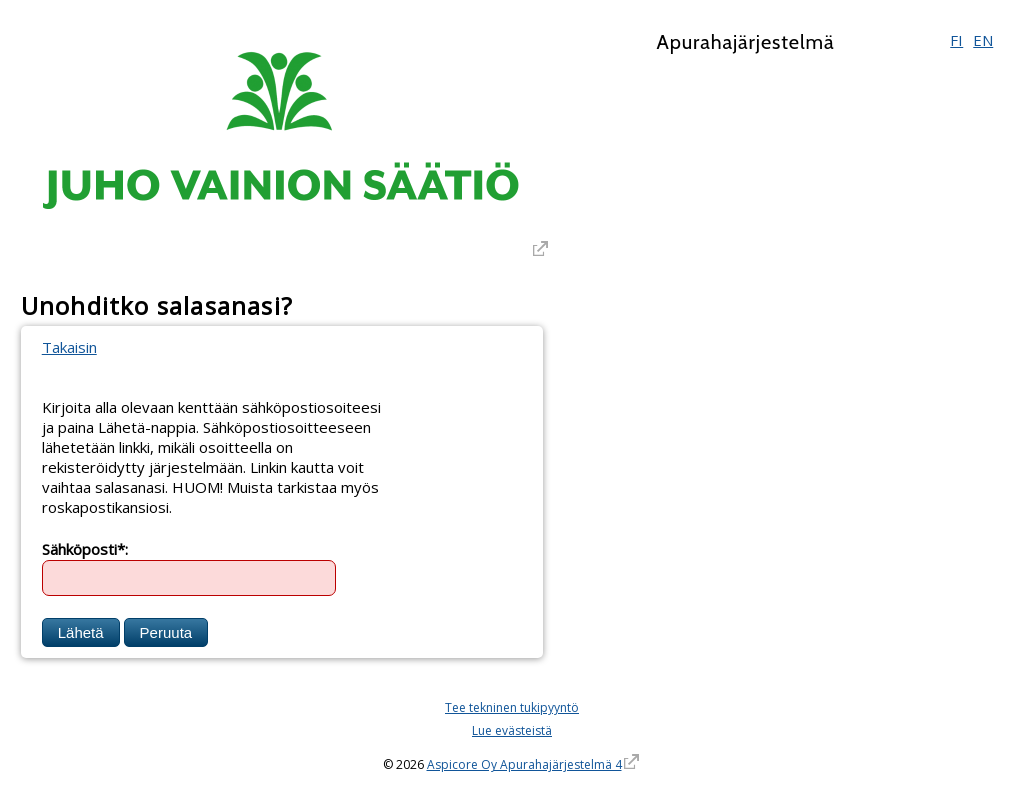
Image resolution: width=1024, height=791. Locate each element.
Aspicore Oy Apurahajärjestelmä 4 (524, 764)
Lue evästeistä (512, 730)
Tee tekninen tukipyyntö (512, 707)
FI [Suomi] (956, 40)
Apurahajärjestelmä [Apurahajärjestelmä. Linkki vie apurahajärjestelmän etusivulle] (745, 42)
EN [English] (983, 40)
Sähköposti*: (85, 548)
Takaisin (69, 347)
